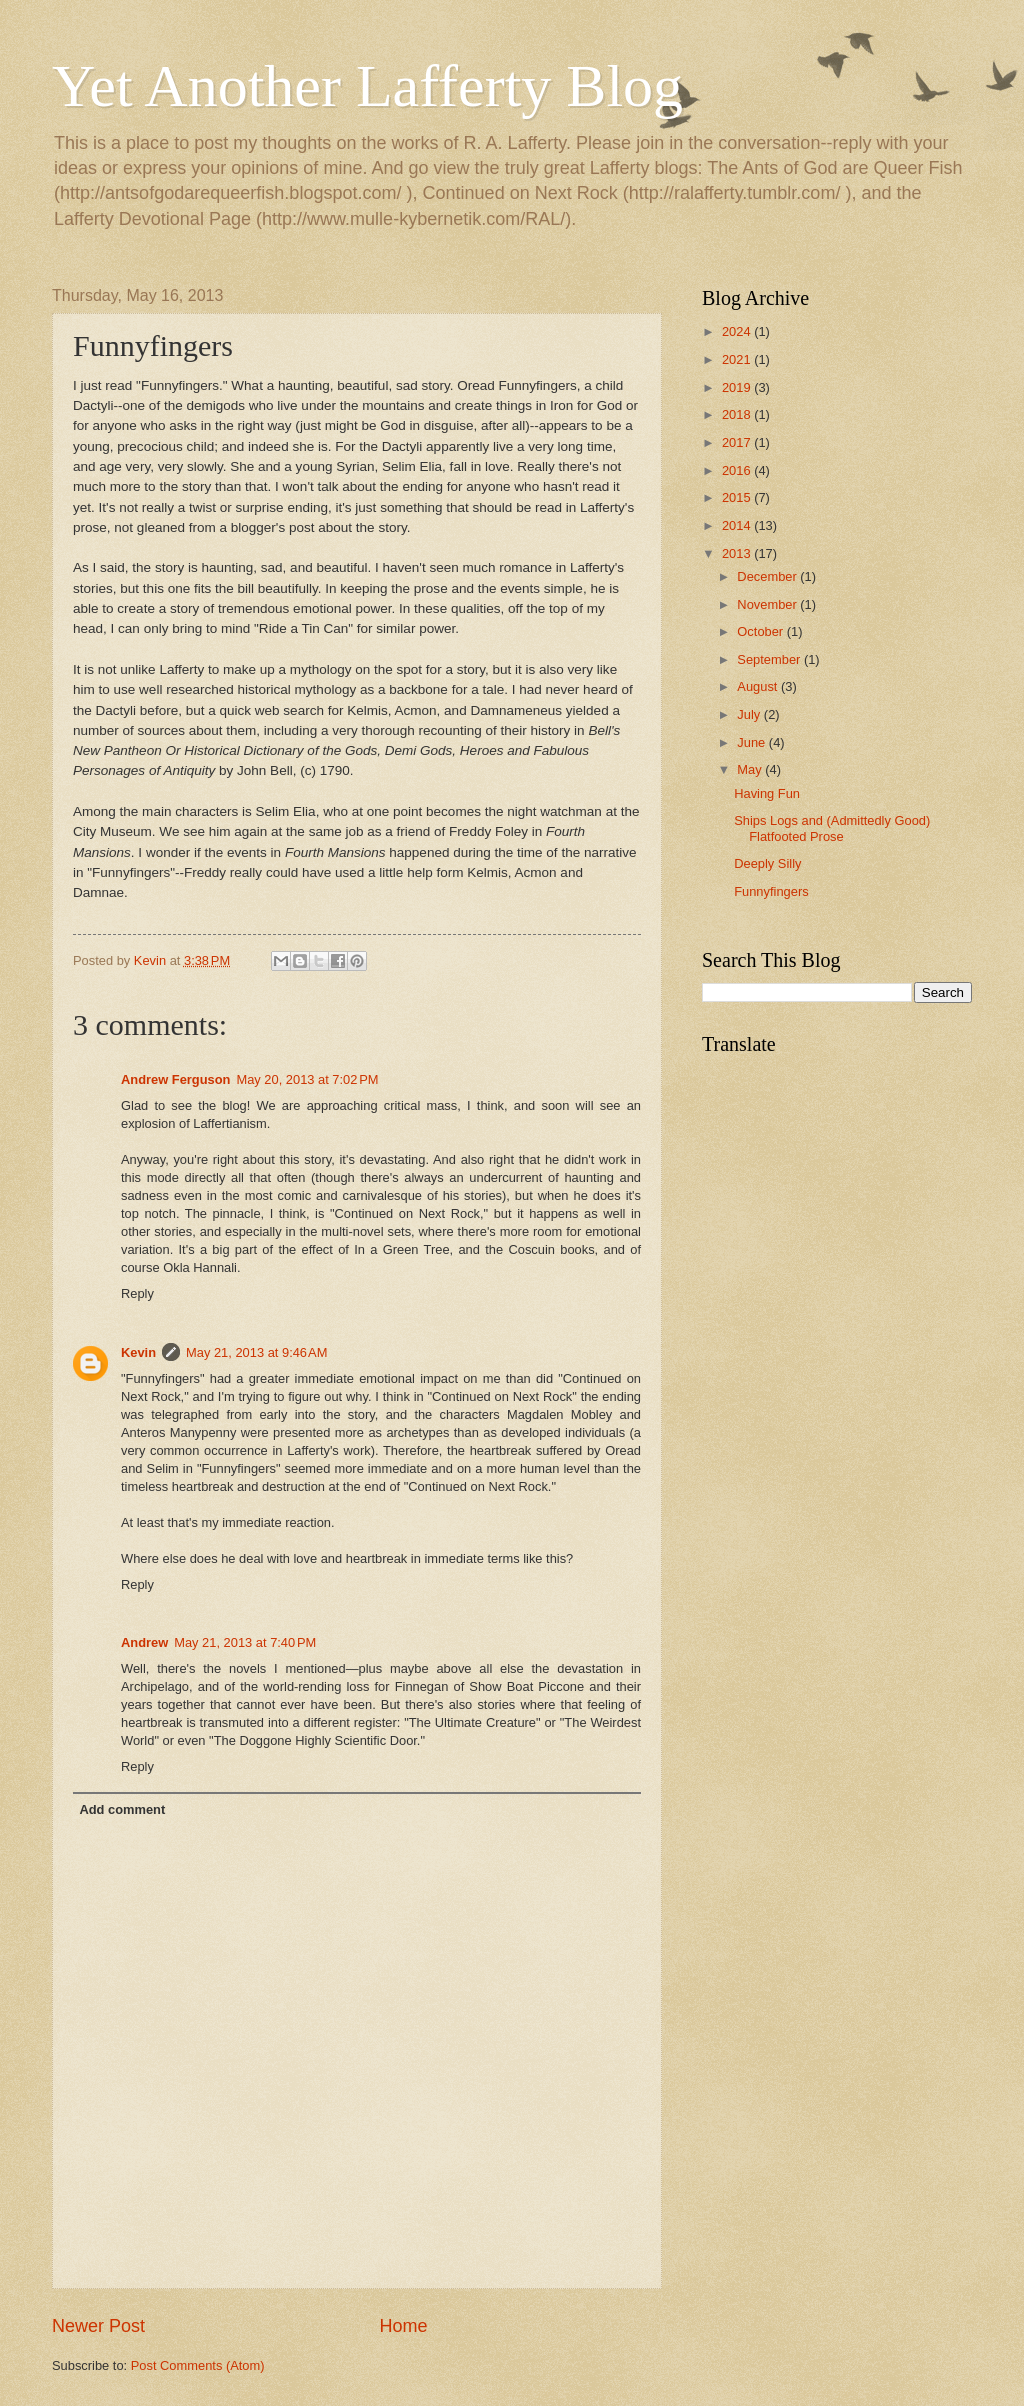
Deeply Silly (767, 863)
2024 (738, 331)
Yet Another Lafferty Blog (367, 86)
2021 (738, 359)
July (750, 714)
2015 (738, 497)
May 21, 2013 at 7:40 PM (245, 1642)
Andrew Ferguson (175, 1079)
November (768, 604)
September (770, 659)
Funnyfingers (771, 891)
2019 (738, 387)
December (768, 576)
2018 (738, 414)
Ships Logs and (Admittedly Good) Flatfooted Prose (832, 828)
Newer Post (98, 2326)
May (751, 769)
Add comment (122, 1809)
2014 (738, 525)
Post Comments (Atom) (198, 2365)
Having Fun (767, 793)
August (759, 686)
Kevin (138, 1352)
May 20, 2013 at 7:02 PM (307, 1079)
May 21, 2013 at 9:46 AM (256, 1352)
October (761, 631)
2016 (738, 470)
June (753, 742)
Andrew (144, 1642)
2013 (738, 553)
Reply (137, 1293)
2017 (738, 442)
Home (404, 2326)
